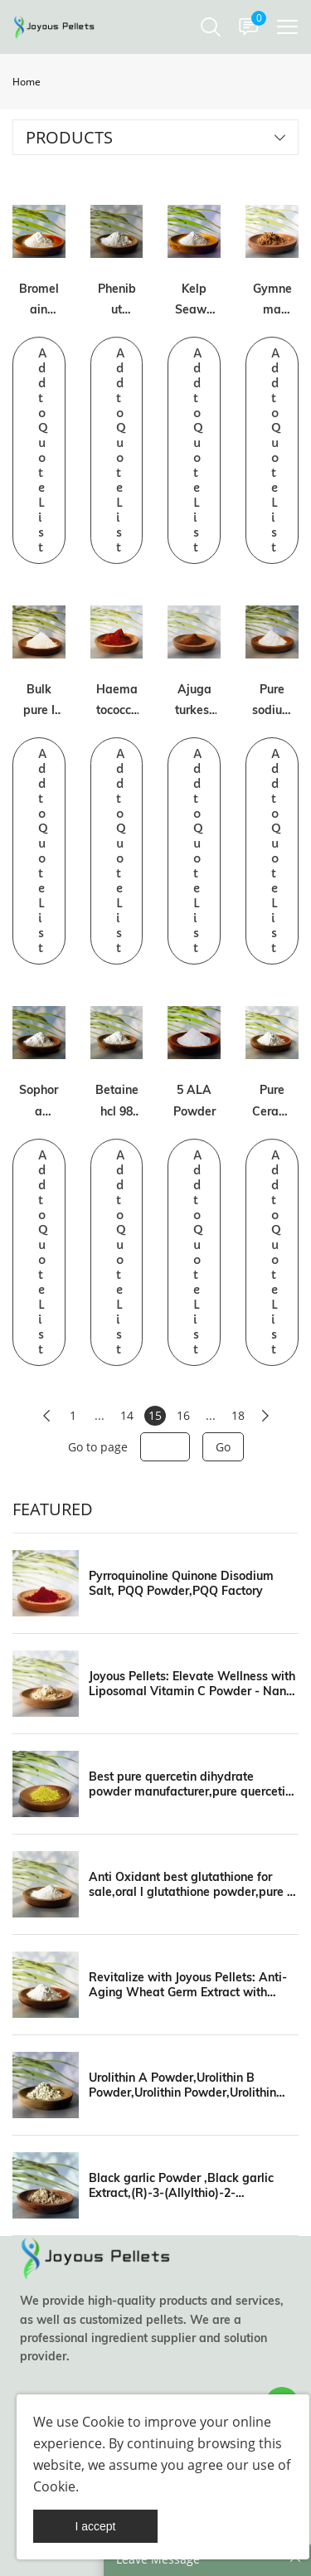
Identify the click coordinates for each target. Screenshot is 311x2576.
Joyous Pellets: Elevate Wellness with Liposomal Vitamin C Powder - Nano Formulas (192, 1684)
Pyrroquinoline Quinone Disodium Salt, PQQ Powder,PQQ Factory (181, 1583)
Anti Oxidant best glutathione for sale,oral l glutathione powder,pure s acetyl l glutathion (191, 1884)
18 (238, 1415)
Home (26, 82)
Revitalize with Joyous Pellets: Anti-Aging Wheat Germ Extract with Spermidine (188, 1985)
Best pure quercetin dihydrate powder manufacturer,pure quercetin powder (190, 1784)
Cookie (103, 2422)
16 (183, 1415)
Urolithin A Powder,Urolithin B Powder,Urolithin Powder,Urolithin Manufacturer (182, 2085)
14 (127, 1415)
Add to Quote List (43, 450)
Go (223, 1447)
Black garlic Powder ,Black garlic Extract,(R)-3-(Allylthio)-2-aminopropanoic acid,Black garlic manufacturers (182, 2185)
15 (155, 1415)
